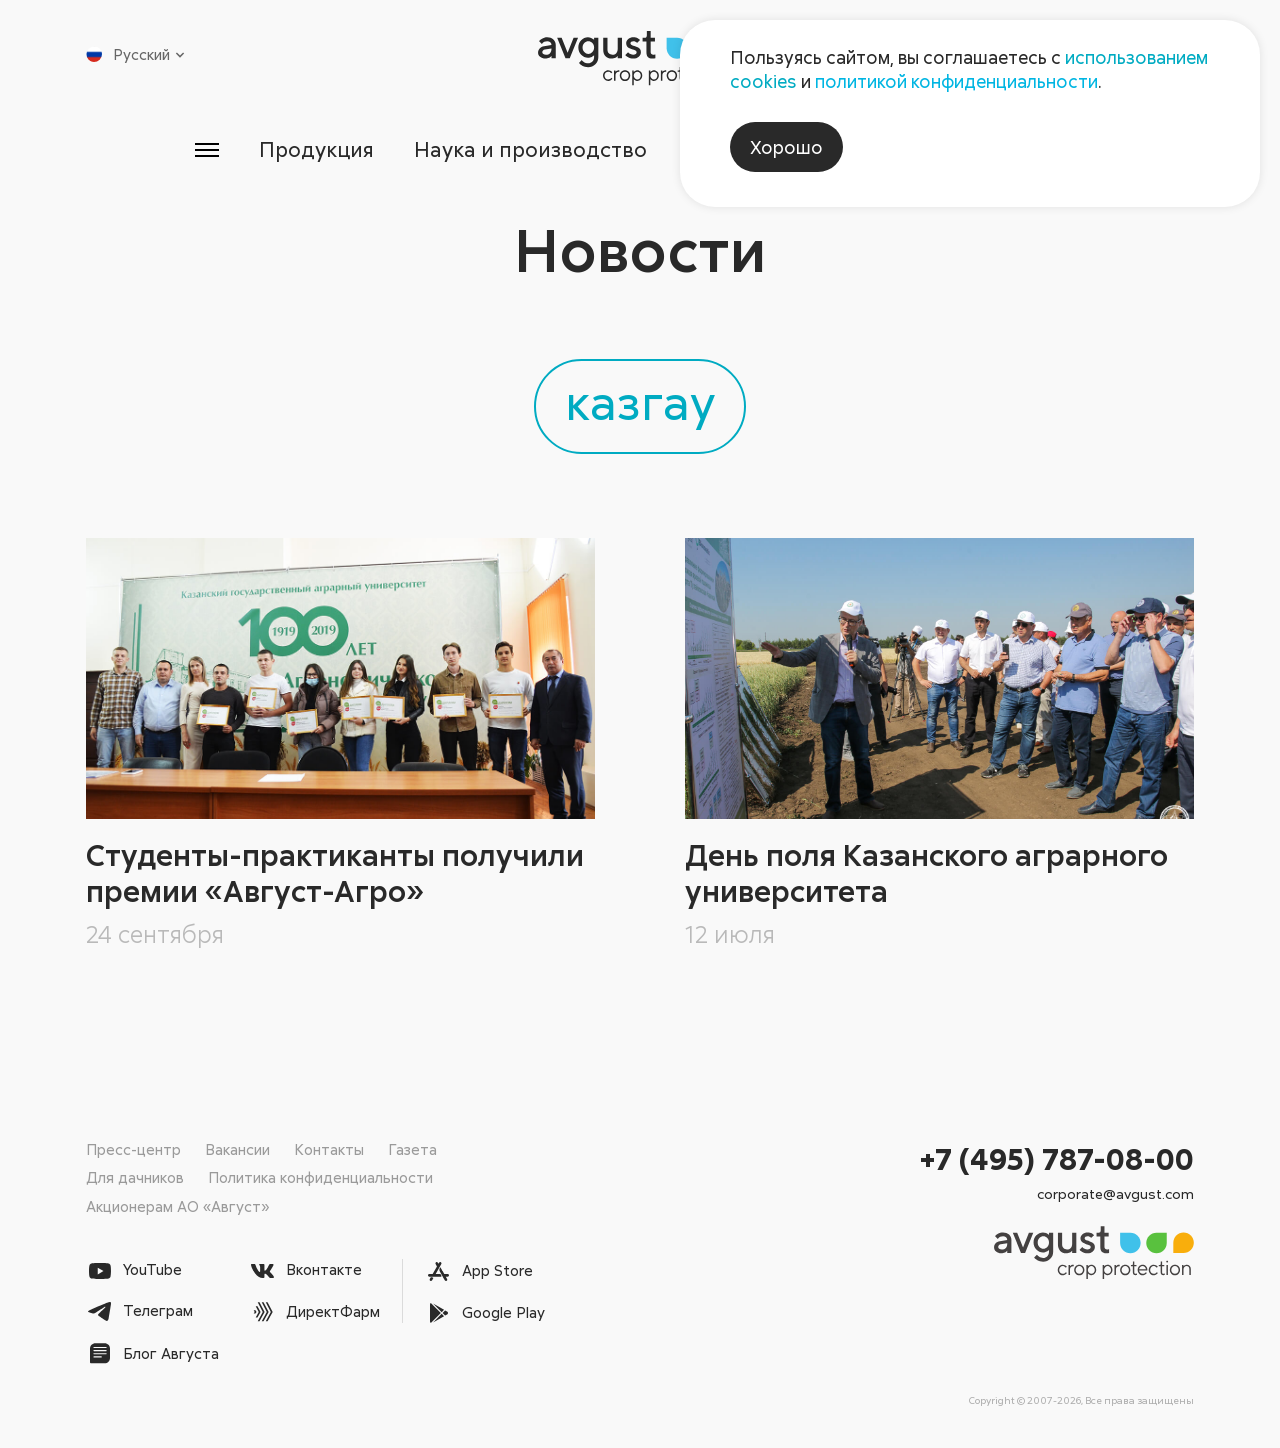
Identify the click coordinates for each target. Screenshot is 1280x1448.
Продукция (316, 149)
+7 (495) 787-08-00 (1057, 1158)
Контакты (329, 1149)
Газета (412, 1149)
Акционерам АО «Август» (177, 1206)
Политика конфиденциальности (320, 1177)
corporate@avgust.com (1115, 1193)
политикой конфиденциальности (956, 81)
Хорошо (786, 147)
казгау (640, 401)
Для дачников (135, 1177)
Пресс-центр (133, 1149)
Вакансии (237, 1149)
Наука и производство (530, 149)
